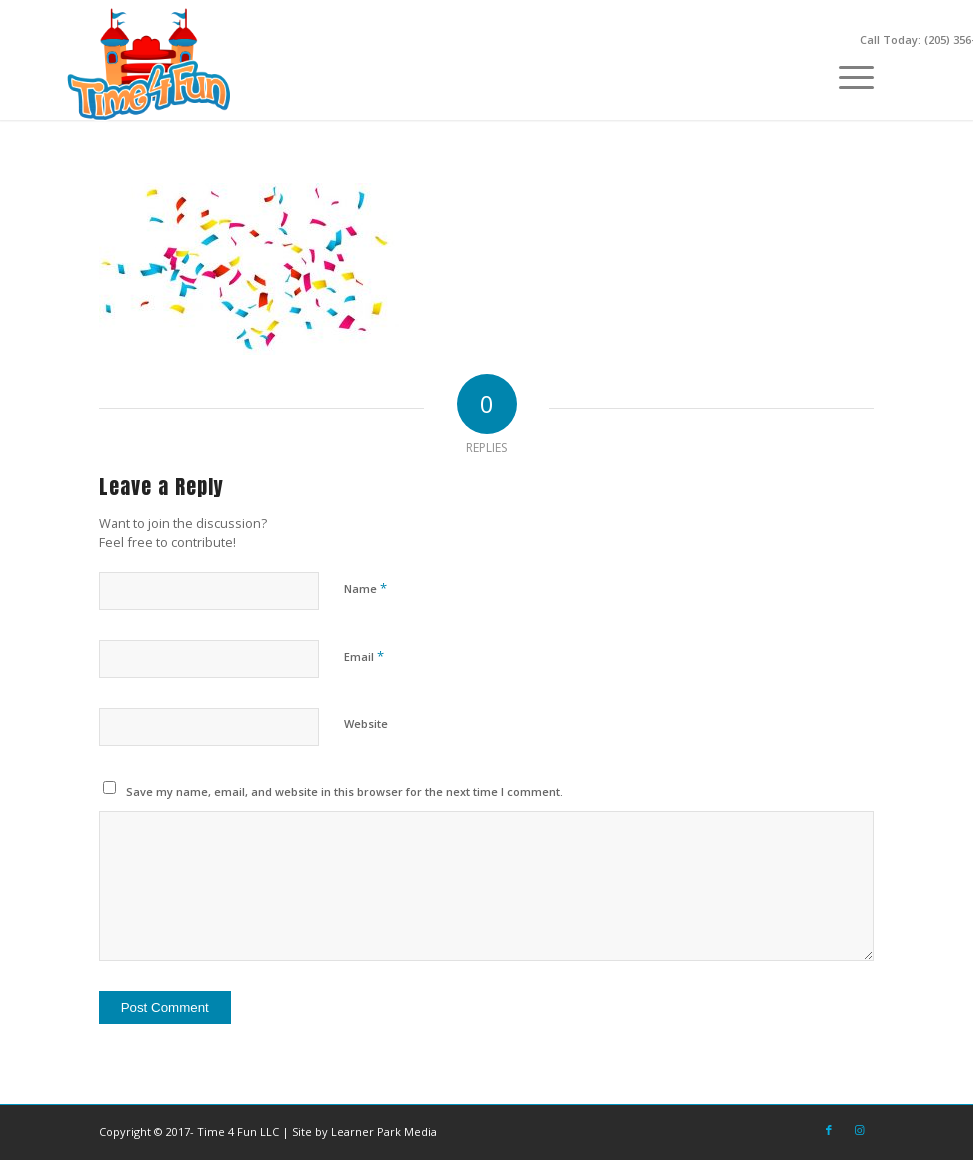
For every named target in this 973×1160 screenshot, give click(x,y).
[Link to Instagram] (859, 1130)
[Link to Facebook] (829, 1130)
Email (364, 656)
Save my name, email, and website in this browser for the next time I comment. (344, 791)
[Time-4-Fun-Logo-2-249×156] (151, 65)
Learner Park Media (384, 1131)
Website (366, 723)
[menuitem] (846, 75)
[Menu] (846, 75)
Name (365, 588)
